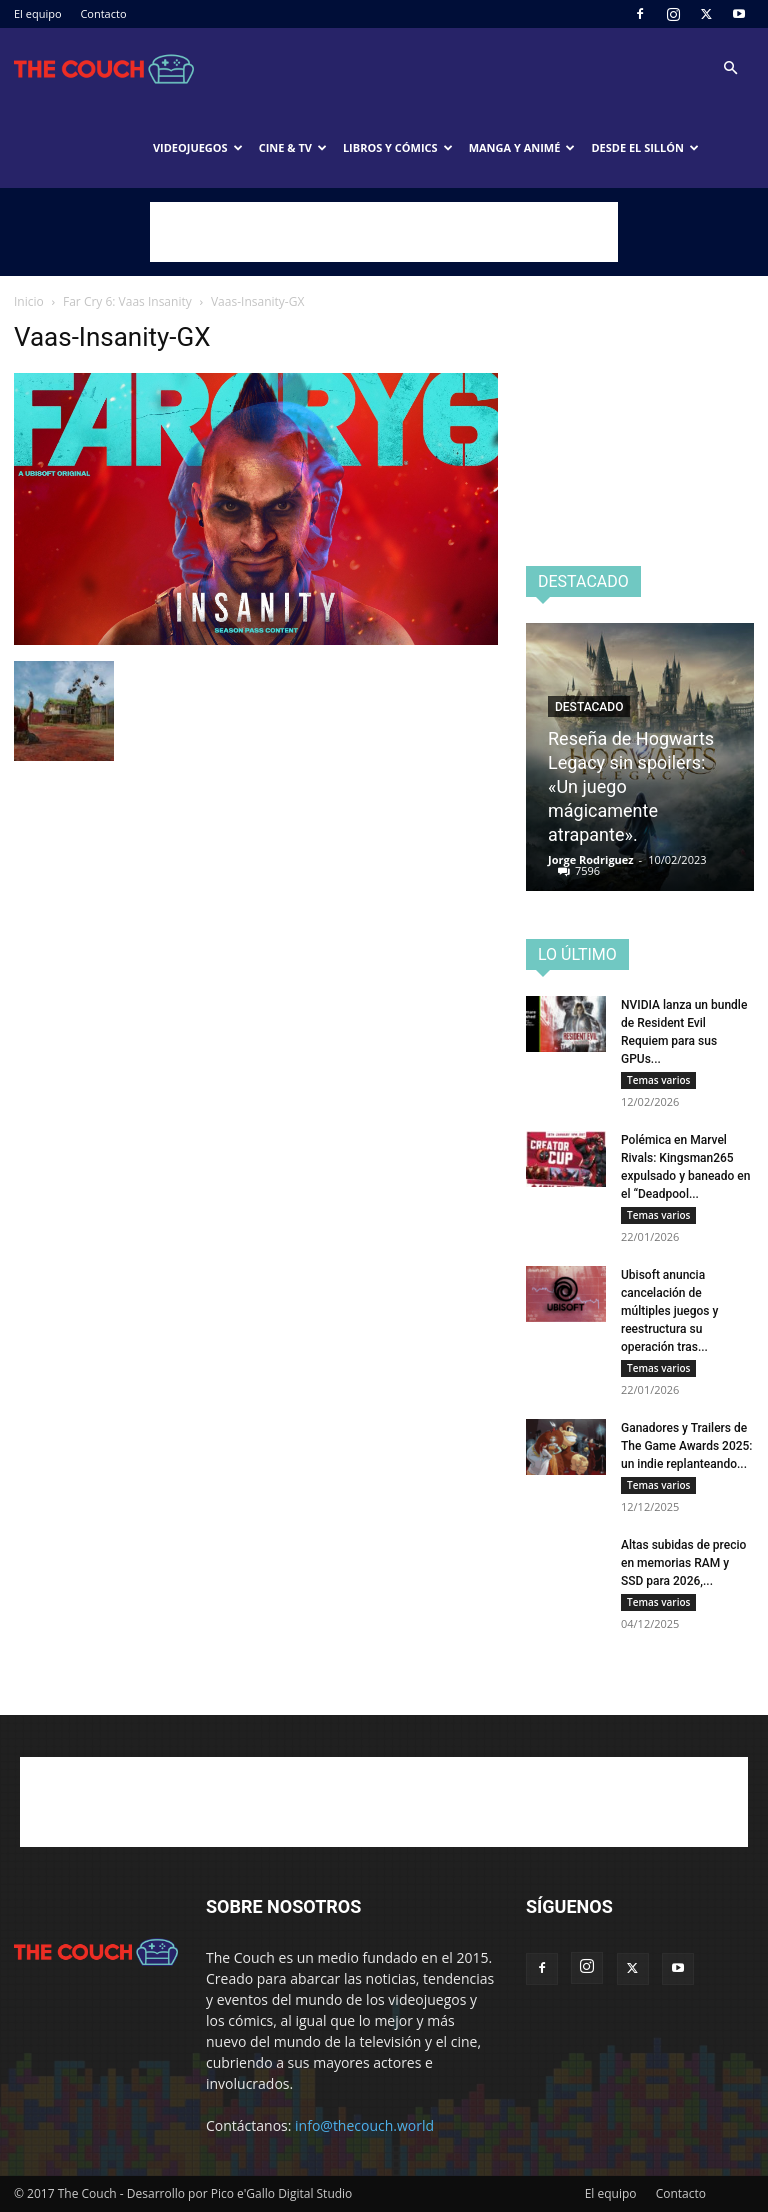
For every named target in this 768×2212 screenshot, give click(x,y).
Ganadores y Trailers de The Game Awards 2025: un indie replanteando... (687, 1446)
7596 (587, 870)
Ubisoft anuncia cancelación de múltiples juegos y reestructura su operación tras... (669, 1311)
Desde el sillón (645, 147)
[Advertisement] (384, 232)
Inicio (29, 301)
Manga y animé (522, 147)
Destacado (589, 707)
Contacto (103, 13)
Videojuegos (198, 147)
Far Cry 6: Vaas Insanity (127, 301)
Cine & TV (293, 147)
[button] (730, 68)
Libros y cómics (398, 147)
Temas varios (658, 1080)
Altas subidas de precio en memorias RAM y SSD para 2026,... (683, 1563)
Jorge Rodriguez (591, 859)
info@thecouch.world (364, 2125)
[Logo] (104, 68)
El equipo (38, 13)
